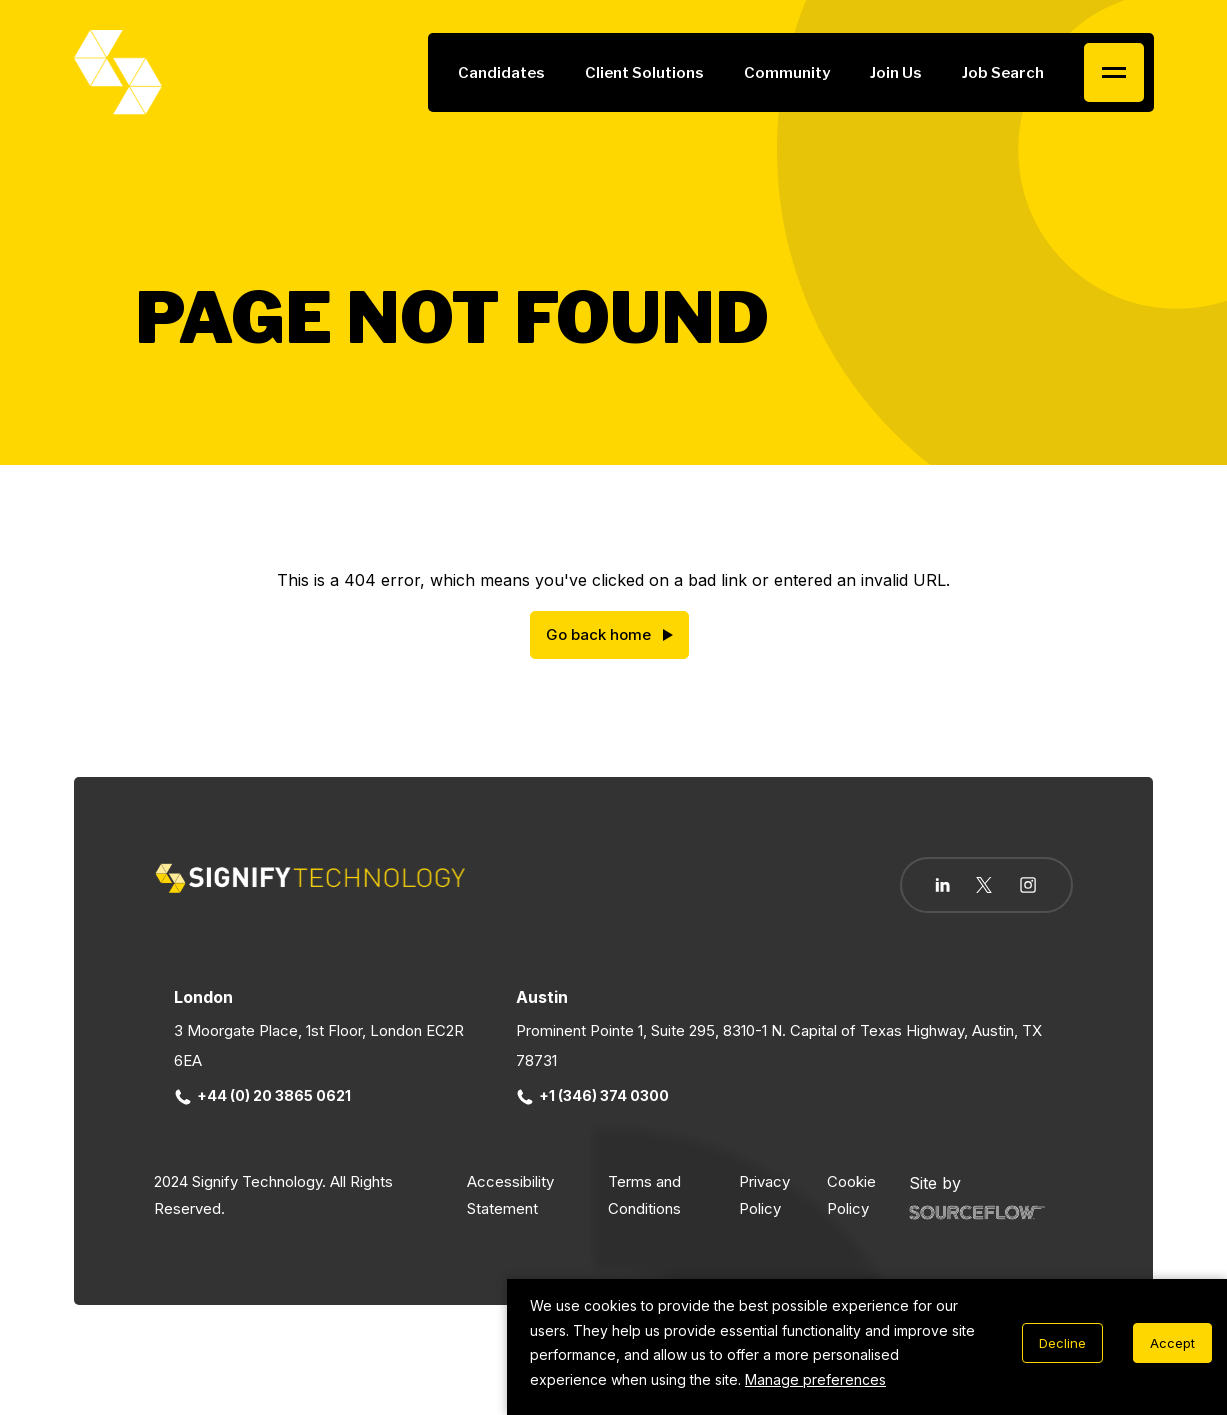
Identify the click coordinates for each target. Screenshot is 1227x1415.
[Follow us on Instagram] (1028, 887)
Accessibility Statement (510, 1194)
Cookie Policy (851, 1194)
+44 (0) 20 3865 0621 (263, 1095)
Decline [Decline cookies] (1062, 1343)
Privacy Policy (764, 1194)
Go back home (598, 634)
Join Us (896, 73)
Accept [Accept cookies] (1172, 1343)
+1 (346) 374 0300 (593, 1095)
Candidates (501, 73)
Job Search (1003, 73)
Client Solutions (644, 73)
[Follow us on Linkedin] (942, 885)
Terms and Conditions (644, 1194)
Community (787, 73)
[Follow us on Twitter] (984, 885)
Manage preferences (815, 1379)
